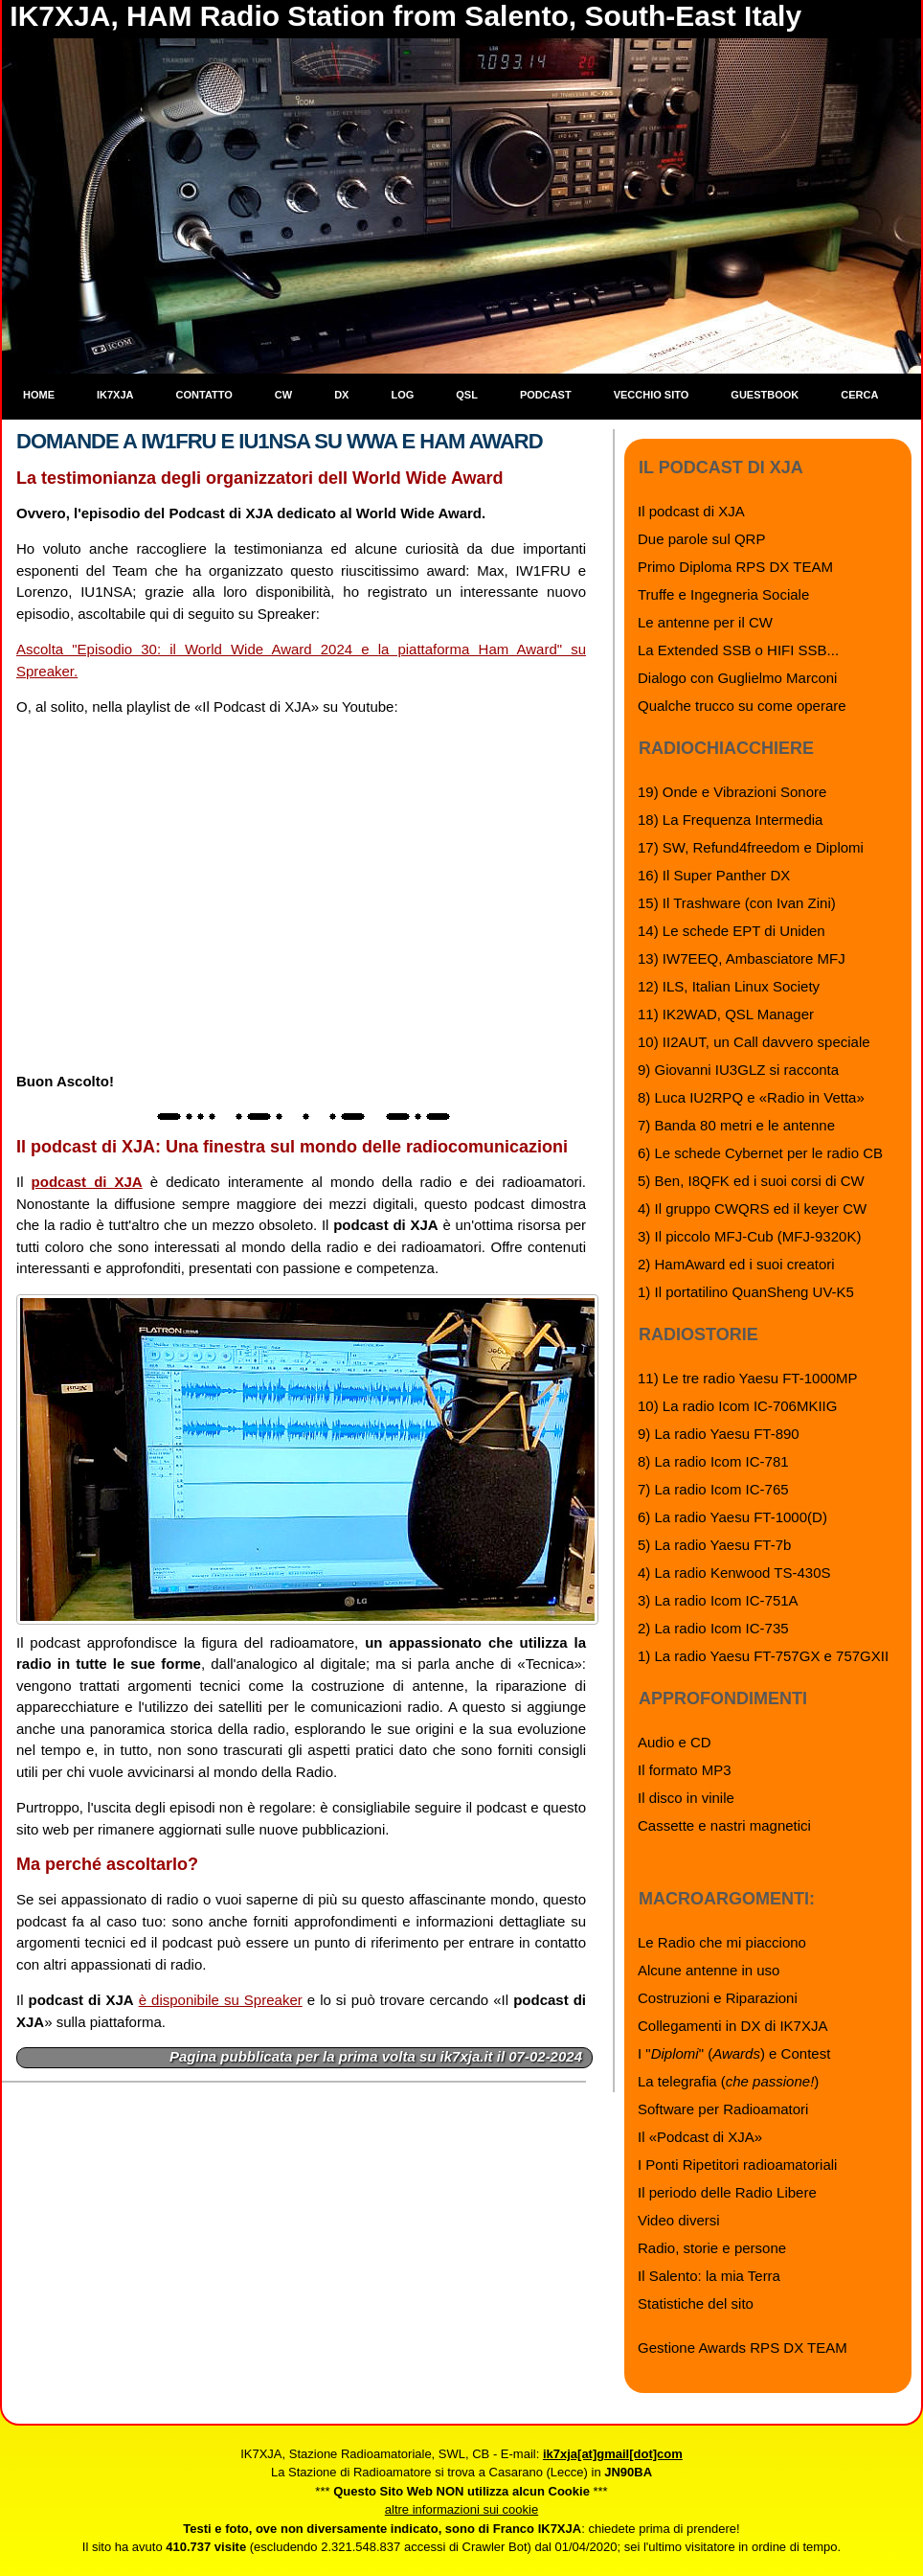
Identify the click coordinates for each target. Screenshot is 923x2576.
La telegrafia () (728, 2081)
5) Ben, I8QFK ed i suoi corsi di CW (751, 1181)
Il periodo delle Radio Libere (727, 2192)
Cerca (859, 394)
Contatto (204, 394)
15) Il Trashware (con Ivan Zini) (737, 903)
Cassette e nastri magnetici (724, 1825)
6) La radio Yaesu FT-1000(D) (732, 1517)
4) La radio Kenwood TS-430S (734, 1572)
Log (402, 394)
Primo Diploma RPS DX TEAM (735, 567)
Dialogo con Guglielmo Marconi (737, 678)
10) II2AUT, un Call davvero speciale (754, 1042)
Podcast (546, 394)
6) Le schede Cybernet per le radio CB (760, 1153)
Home (39, 394)
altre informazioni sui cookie (461, 2509)
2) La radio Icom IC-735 (713, 1628)
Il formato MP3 (685, 1770)
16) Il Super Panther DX (714, 875)
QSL (467, 394)
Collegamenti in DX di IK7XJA (732, 2025)
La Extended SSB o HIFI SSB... (738, 650)
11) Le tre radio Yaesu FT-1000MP (748, 1378)
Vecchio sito (651, 394)
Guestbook (765, 394)
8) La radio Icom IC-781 (713, 1461)
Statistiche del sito (696, 2303)
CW (283, 394)
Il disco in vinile (686, 1798)
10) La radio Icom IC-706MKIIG (737, 1406)
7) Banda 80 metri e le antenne (736, 1125)
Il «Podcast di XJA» (700, 2137)
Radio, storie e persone (712, 2248)
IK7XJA (115, 394)
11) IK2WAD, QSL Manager (726, 1014)
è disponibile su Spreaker (221, 2000)
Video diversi (679, 2220)
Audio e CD (674, 1742)
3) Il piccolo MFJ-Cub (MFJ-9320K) (749, 1236)
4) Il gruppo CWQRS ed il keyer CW (752, 1208)
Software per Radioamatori (723, 2109)
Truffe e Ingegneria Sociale (723, 594)
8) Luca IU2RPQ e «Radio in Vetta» (751, 1097)
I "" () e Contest (734, 2053)
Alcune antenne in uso (708, 1970)
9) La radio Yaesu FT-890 (718, 1433)
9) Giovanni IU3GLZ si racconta (738, 1069)
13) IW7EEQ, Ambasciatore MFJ (741, 958)
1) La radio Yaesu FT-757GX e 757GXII (763, 1656)
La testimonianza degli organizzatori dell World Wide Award (260, 478)
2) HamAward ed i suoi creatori (736, 1264)
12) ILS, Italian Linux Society (729, 986)
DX (341, 394)
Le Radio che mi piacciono (722, 1942)
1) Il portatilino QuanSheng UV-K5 (746, 1292)
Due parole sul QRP (701, 539)
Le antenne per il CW (705, 622)
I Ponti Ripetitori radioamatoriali (737, 2164)
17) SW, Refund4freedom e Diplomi (751, 847)
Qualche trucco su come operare (742, 705)
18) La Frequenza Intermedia (730, 819)
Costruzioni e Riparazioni (718, 1998)
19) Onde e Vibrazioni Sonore (732, 792)
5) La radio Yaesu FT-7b (714, 1545)
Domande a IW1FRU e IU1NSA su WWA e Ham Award (279, 441)
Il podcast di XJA (691, 511)
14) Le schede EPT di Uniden (731, 931)
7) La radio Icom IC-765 (713, 1489)
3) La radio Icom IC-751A (718, 1600)
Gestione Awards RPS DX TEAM (742, 2347)
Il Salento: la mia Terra (709, 2276)
